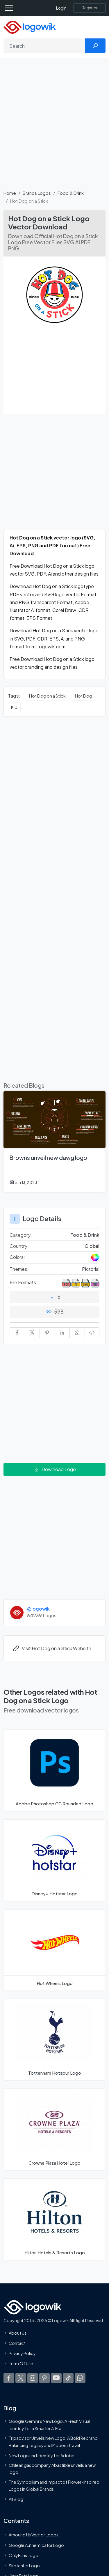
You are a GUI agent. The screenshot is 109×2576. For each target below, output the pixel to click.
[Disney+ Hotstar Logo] (54, 1860)
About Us (17, 2333)
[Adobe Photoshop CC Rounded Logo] (54, 1770)
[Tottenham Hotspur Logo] (54, 2039)
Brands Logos (37, 193)
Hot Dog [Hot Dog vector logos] (83, 695)
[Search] (44, 45)
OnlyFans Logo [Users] (23, 2555)
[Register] (90, 8)
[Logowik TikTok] (68, 2378)
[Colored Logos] (95, 1257)
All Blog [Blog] (16, 2499)
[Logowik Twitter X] (20, 2378)
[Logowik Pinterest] (44, 2378)
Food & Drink (71, 193)
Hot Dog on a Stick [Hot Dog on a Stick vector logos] (47, 695)
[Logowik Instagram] (32, 2378)
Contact (17, 2343)
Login (61, 8)
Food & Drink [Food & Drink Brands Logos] (84, 1235)
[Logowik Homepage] (29, 27)
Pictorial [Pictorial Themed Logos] (90, 1269)
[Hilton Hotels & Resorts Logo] (54, 2219)
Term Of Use (21, 2363)
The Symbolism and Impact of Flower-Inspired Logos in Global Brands (54, 2485)
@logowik (38, 1609)
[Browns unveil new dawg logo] (54, 1141)
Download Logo (54, 1469)
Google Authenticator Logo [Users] (36, 2545)
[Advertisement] (54, 127)
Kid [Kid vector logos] (14, 707)
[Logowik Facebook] (8, 2378)
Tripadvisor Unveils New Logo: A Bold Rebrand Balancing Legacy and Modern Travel (53, 2441)
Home (9, 193)
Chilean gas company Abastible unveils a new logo (52, 2468)
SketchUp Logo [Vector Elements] (24, 2565)
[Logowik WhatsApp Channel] (80, 2378)
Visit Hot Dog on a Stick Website (51, 1648)
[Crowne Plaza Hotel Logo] (54, 2129)
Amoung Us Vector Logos (33, 2535)
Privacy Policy (22, 2353)
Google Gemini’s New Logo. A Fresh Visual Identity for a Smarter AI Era (49, 2425)
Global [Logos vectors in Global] (92, 1246)
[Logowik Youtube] (56, 2378)
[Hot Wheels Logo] (54, 1950)
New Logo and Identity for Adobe (41, 2455)
